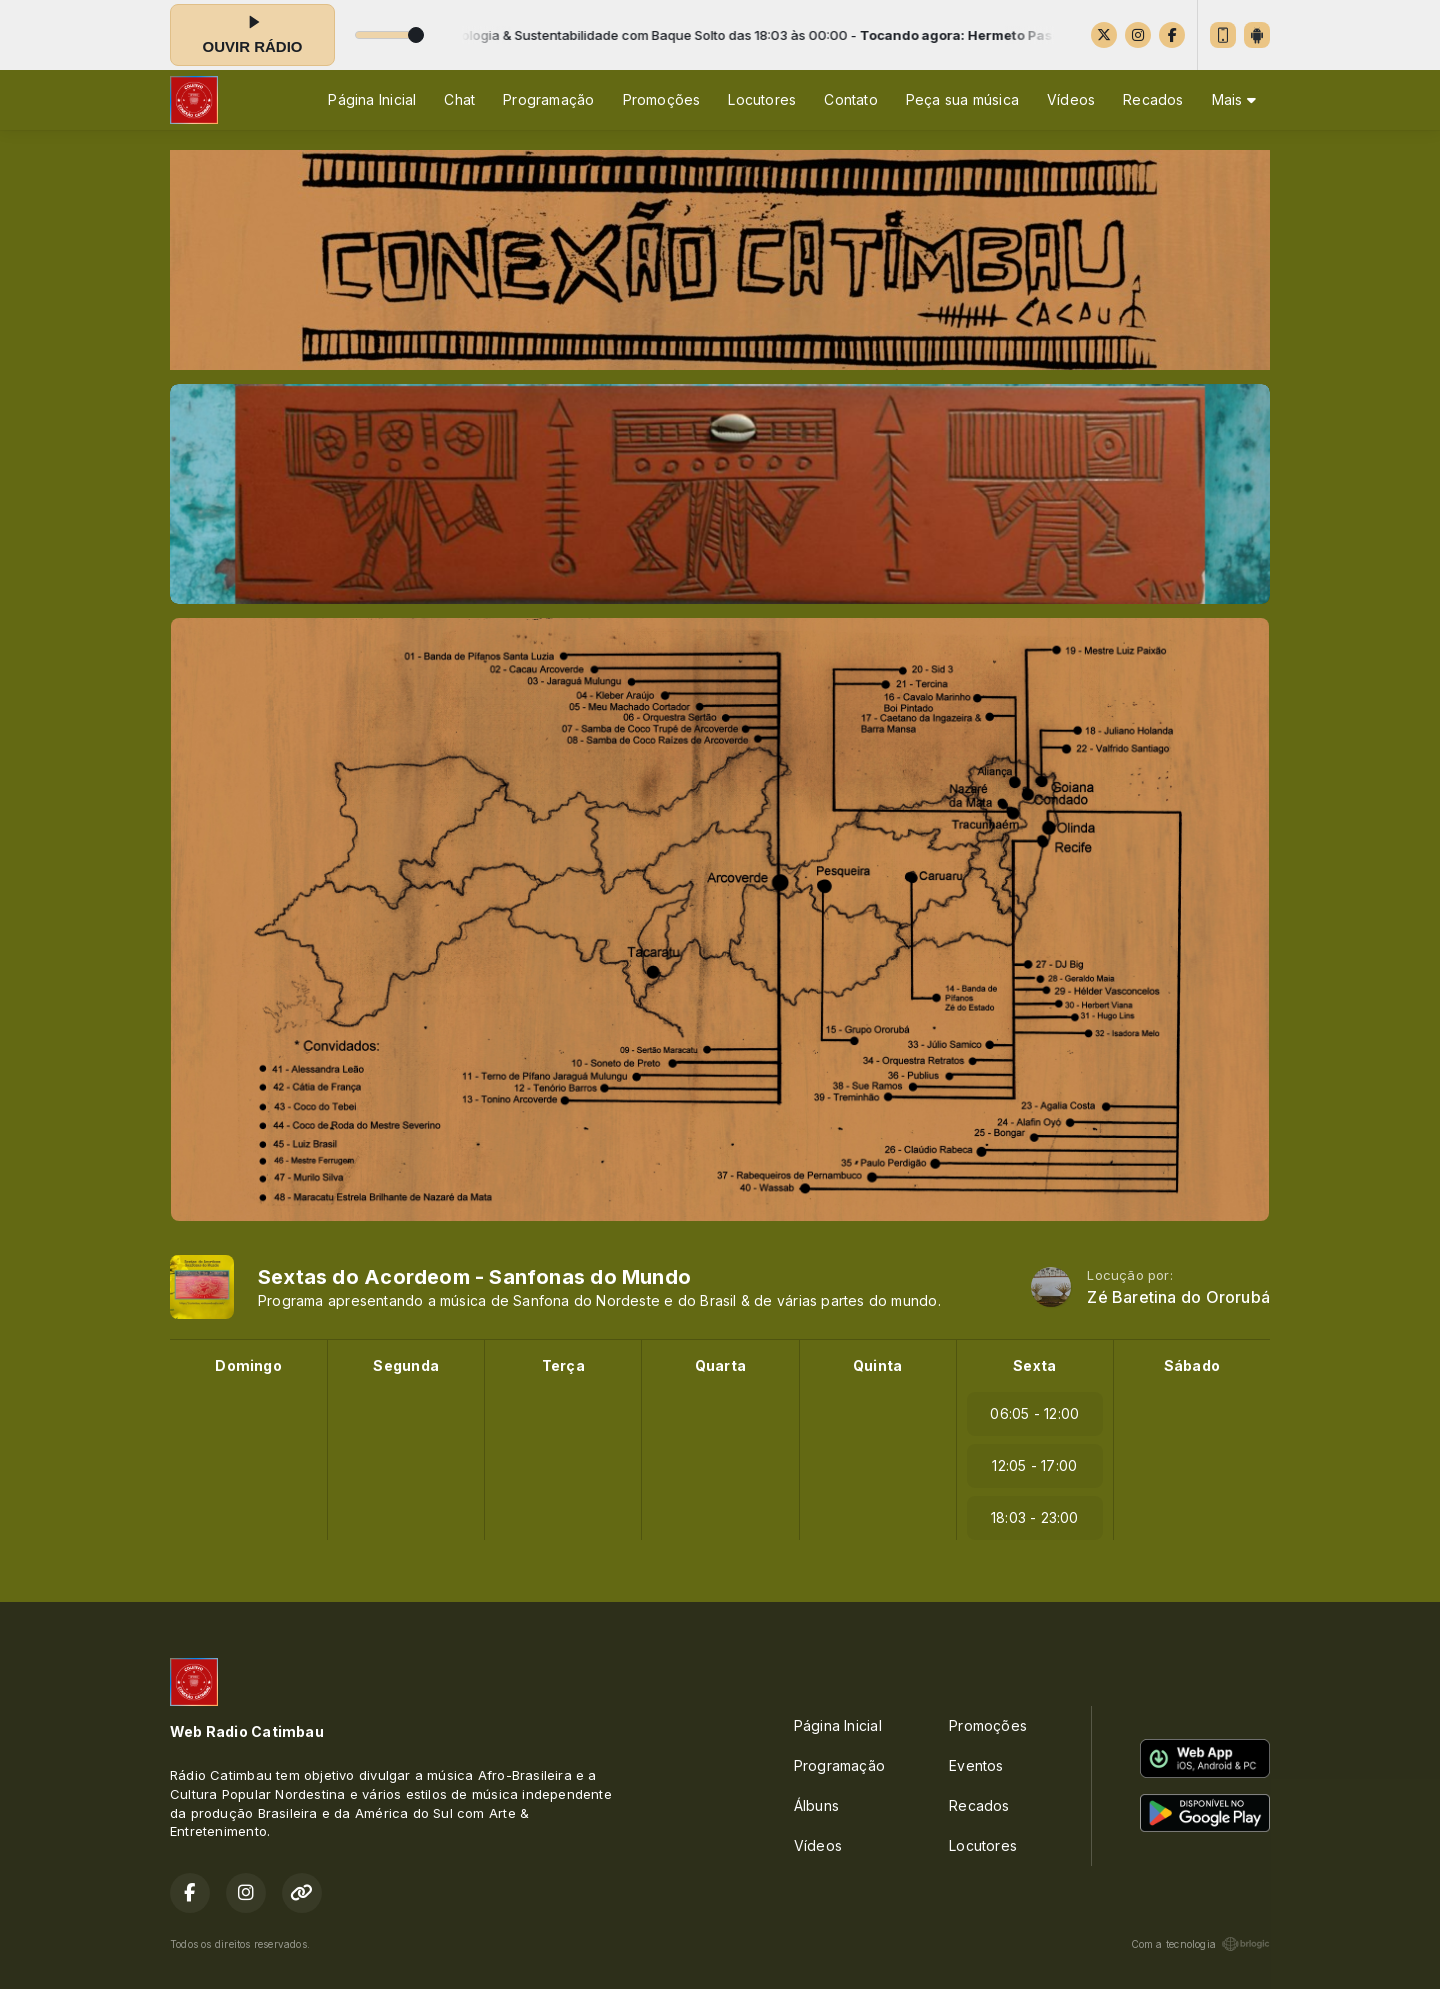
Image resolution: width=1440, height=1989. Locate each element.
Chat (459, 99)
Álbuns (816, 1805)
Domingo (248, 1365)
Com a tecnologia (1200, 1944)
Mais (1234, 99)
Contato (850, 99)
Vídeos (1071, 99)
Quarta (720, 1365)
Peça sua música (962, 99)
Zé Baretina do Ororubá (1178, 1297)
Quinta (877, 1365)
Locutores (762, 99)
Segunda (405, 1365)
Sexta (1034, 1365)
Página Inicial (372, 99)
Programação (548, 99)
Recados (1153, 99)
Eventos (976, 1765)
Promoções (662, 99)
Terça (563, 1365)
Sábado (1192, 1365)
